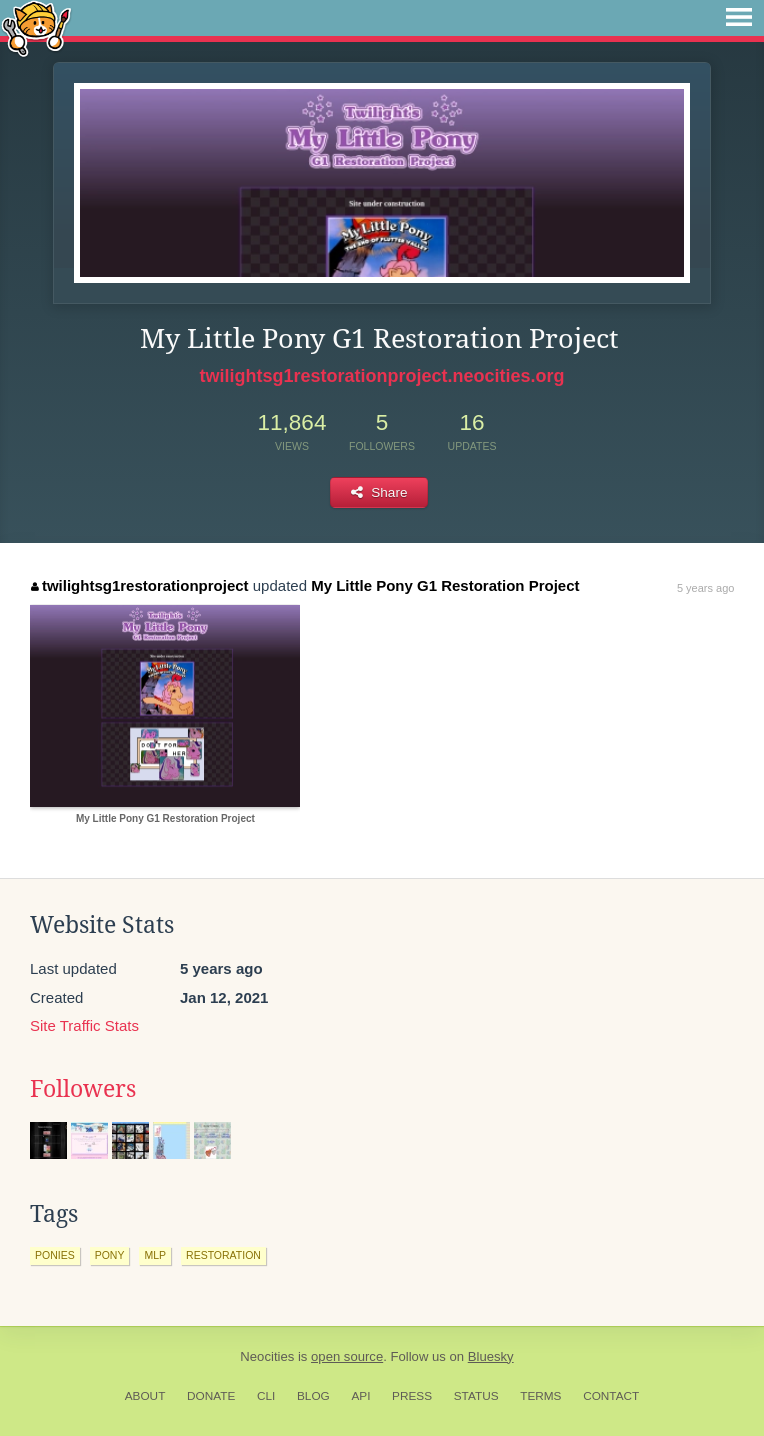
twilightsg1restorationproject (139, 585)
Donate (211, 1396)
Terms (540, 1396)
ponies (55, 1255)
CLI (266, 1396)
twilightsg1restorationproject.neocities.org (381, 376)
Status (476, 1396)
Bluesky (491, 1356)
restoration (223, 1255)
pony (110, 1255)
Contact (611, 1396)
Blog (313, 1396)
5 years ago (705, 588)
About (145, 1396)
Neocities (267, 1356)
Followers (83, 1089)
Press (412, 1396)
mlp (155, 1255)
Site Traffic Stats (84, 1025)
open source (347, 1356)
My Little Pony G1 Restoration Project (445, 585)
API (360, 1396)
